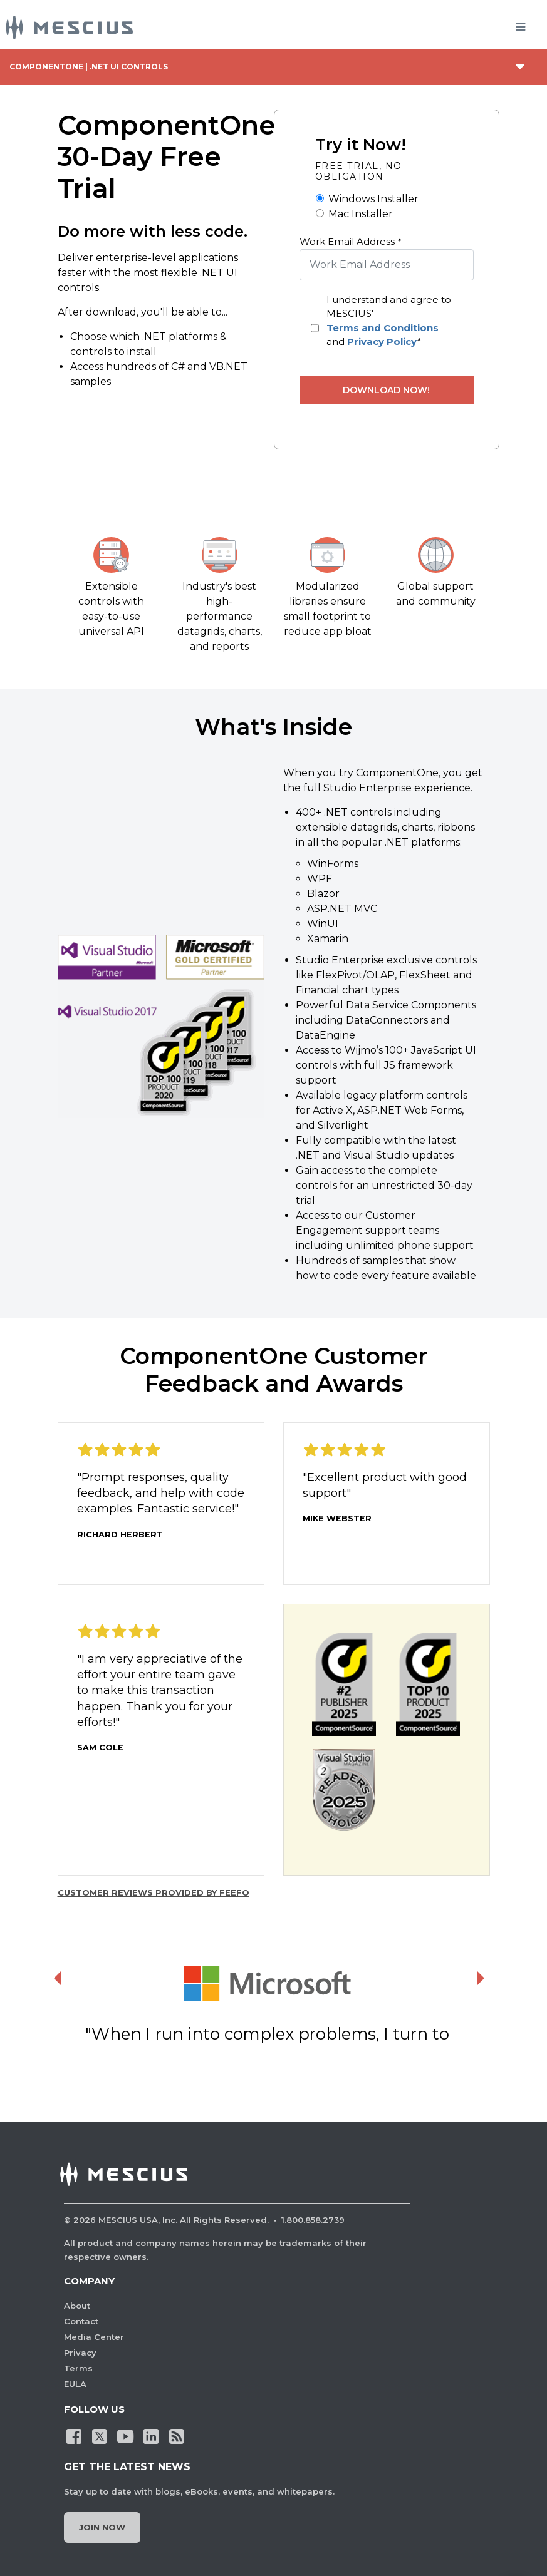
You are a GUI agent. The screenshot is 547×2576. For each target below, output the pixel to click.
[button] (161, 1026)
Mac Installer (360, 214)
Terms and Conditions (382, 328)
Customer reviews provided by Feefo (153, 1892)
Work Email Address (350, 241)
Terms (78, 2368)
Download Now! (386, 390)
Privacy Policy (382, 341)
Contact (81, 2321)
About (77, 2306)
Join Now (102, 2527)
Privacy (80, 2353)
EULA (75, 2384)
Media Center (94, 2337)
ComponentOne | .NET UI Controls (88, 66)
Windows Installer (373, 199)
